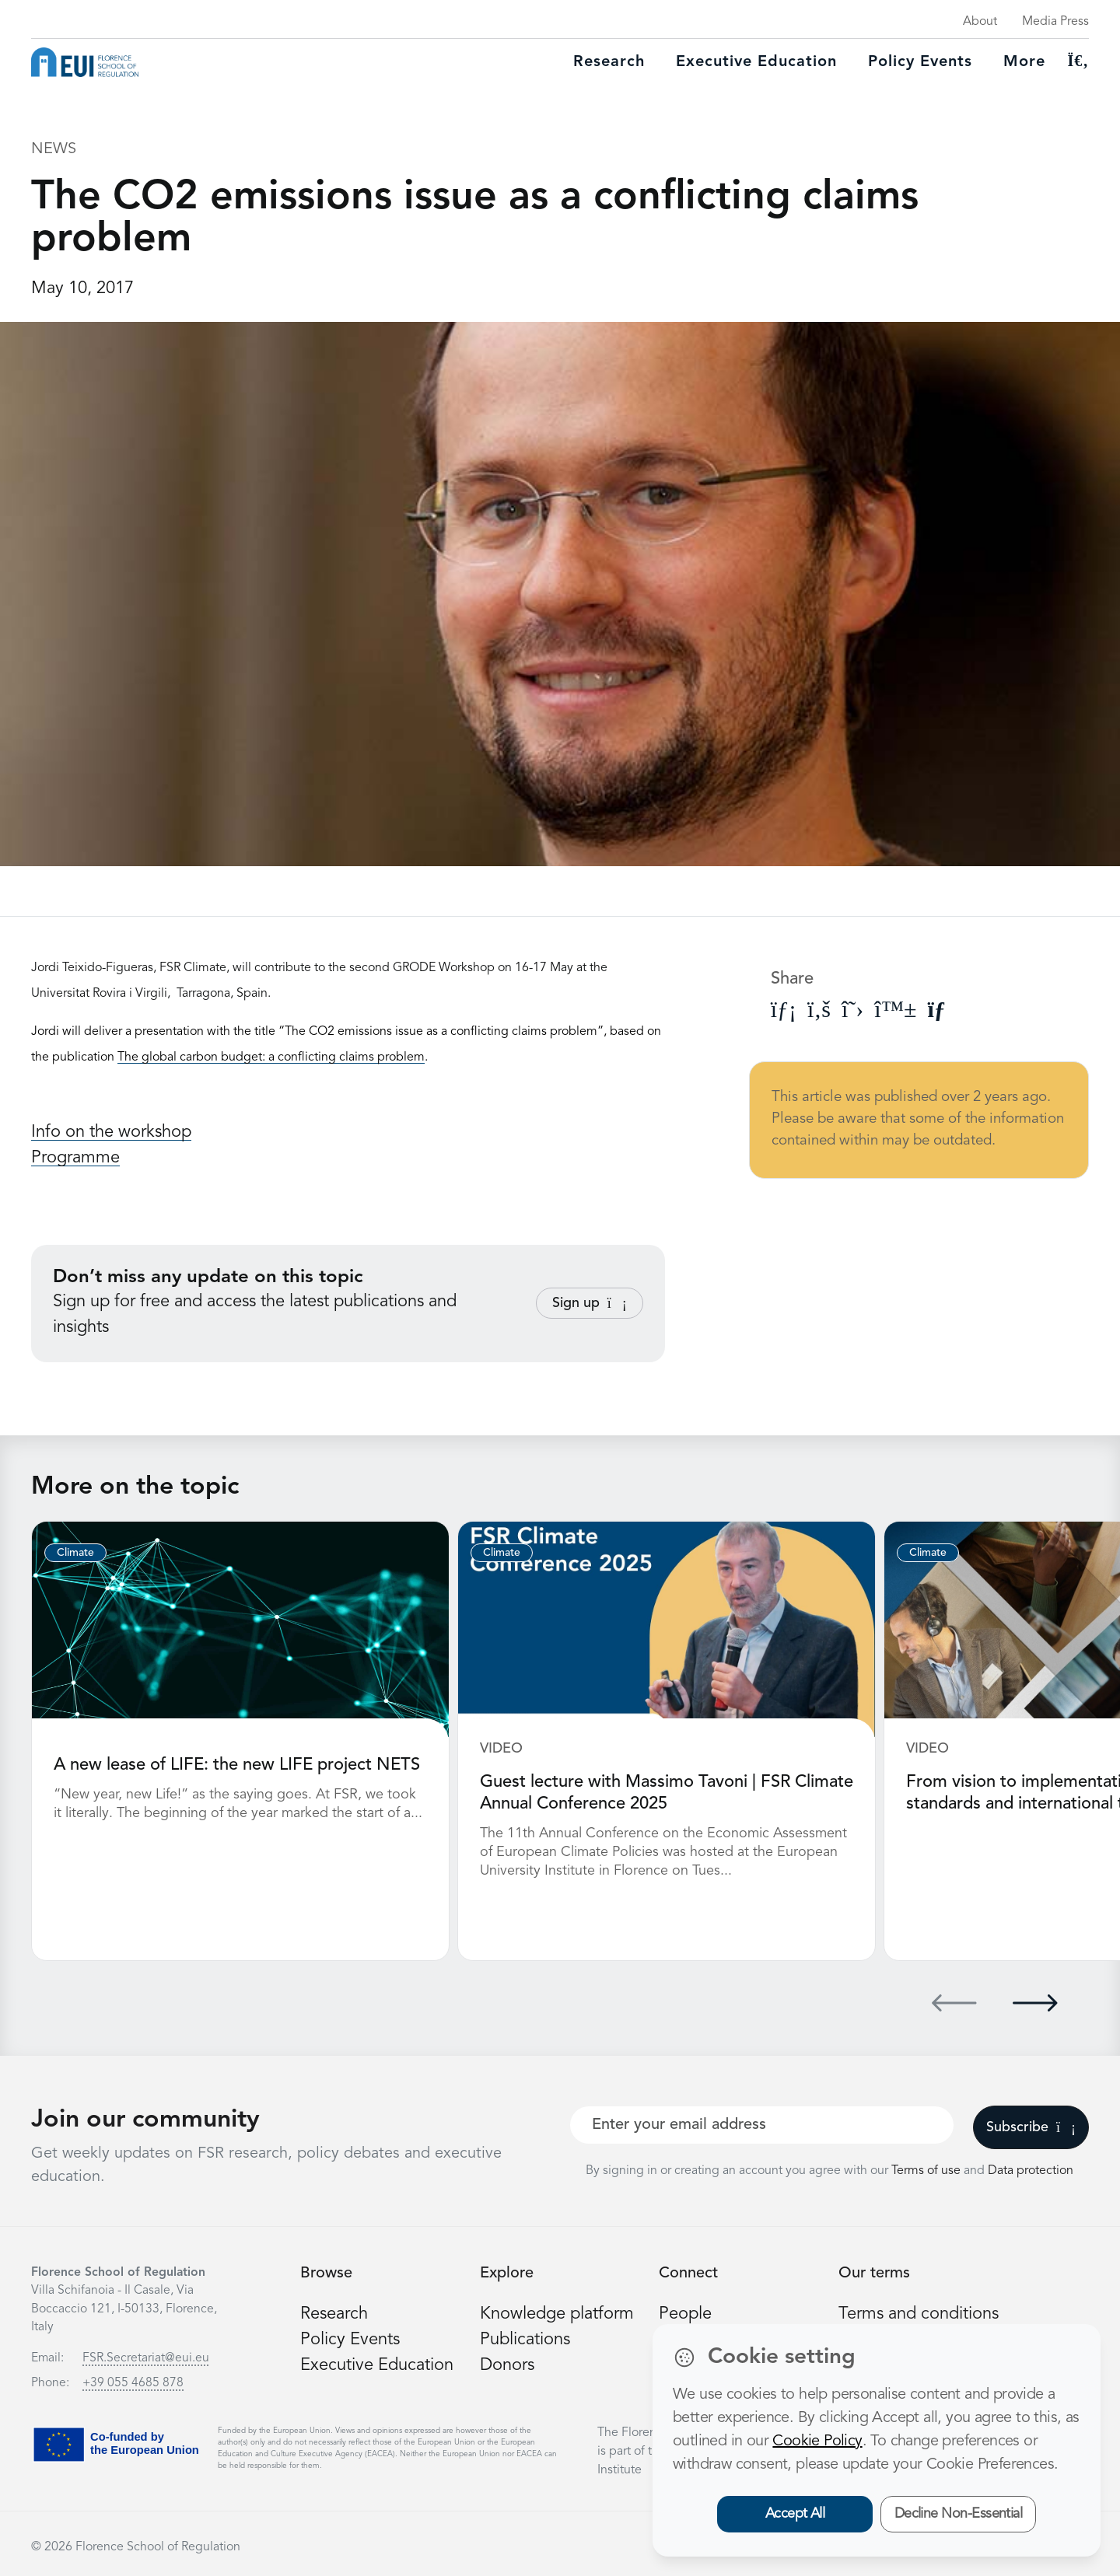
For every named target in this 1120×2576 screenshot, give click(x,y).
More (1024, 62)
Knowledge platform (557, 2314)
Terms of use (927, 2171)
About (980, 22)
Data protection (1030, 2171)
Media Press (1055, 22)
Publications (525, 2339)
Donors (507, 2365)
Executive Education (376, 2365)
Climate (75, 1552)
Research (609, 62)
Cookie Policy (817, 2441)
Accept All (795, 2514)
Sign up (589, 1303)
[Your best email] (761, 2125)
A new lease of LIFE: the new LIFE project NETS (237, 1765)
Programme (75, 1157)
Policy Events (920, 62)
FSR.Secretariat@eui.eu (145, 2358)
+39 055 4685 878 (133, 2383)
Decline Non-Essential (958, 2514)
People (685, 2314)
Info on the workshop (111, 1132)
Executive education (756, 62)
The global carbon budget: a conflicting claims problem (271, 1057)
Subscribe (1031, 2127)
